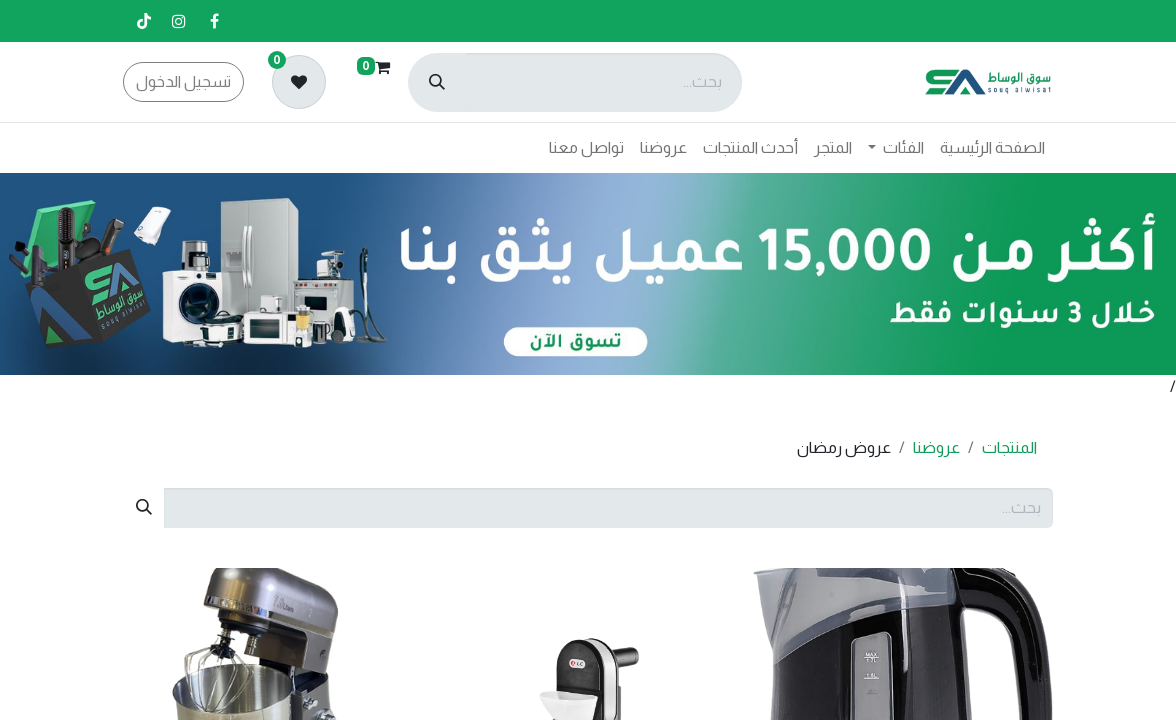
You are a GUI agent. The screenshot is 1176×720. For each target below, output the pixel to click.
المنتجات (1009, 447)
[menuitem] (992, 148)
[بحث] (437, 82)
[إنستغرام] (179, 21)
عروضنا (936, 447)
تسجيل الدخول (183, 81)
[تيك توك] (144, 21)
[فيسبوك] (214, 21)
